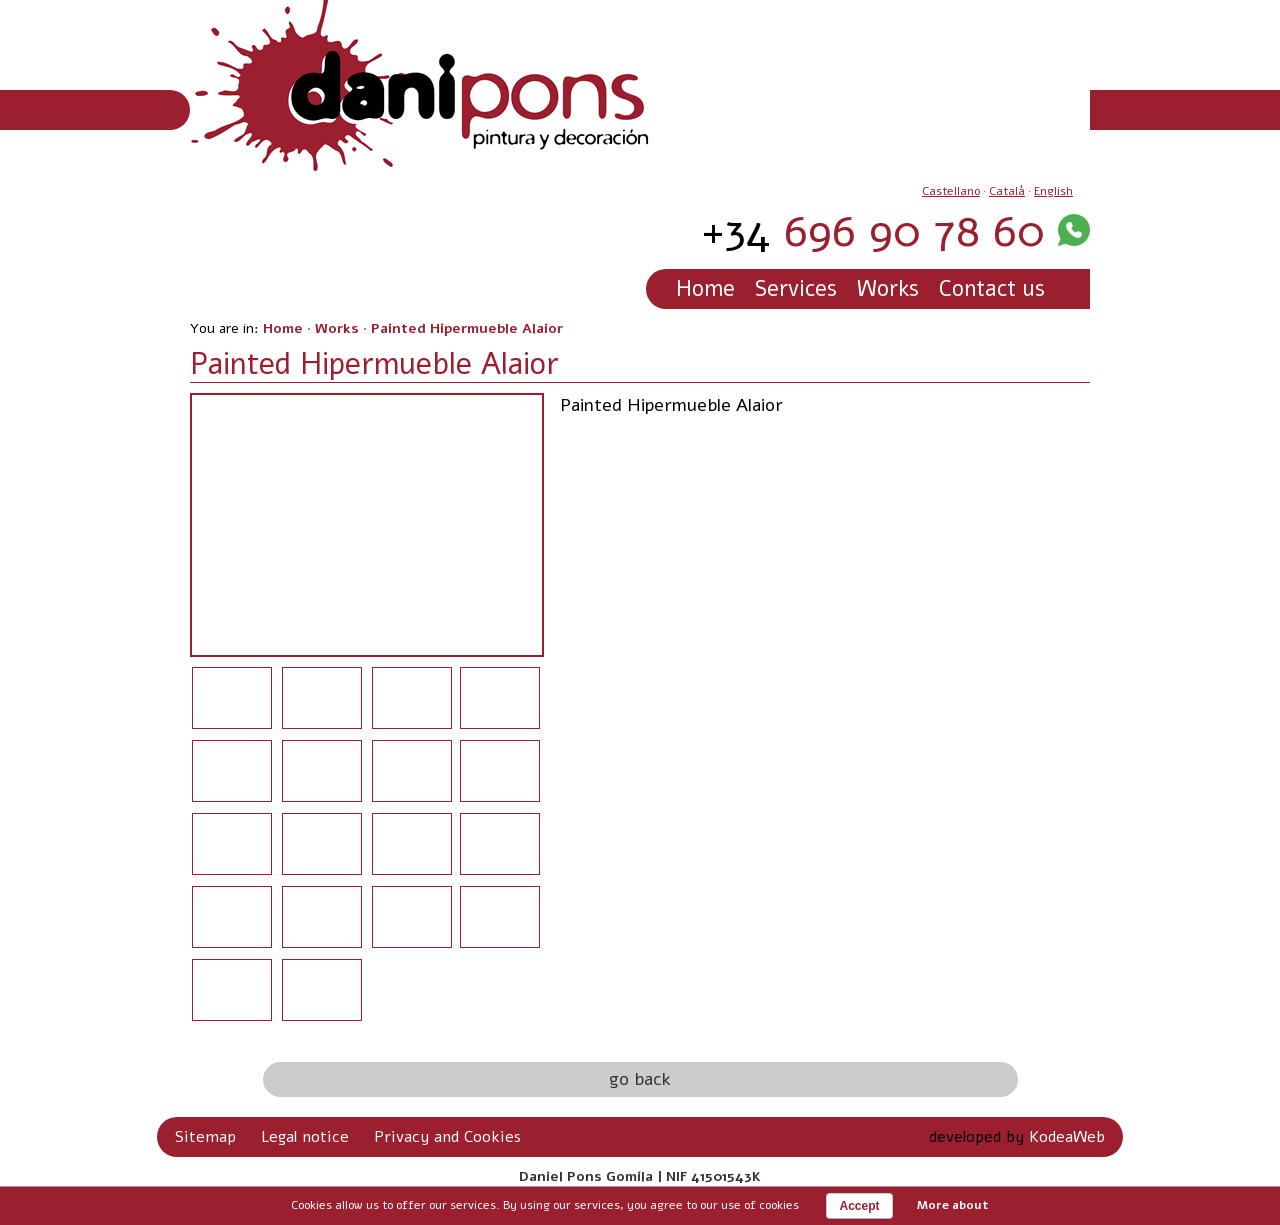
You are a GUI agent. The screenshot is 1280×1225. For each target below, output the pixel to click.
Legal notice (305, 1137)
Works (888, 289)
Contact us (992, 289)
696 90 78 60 (873, 231)
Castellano (951, 191)
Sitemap (205, 1137)
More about (953, 1205)
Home (705, 289)
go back (640, 1079)
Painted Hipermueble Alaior (467, 328)
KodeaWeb (1067, 1137)
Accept (859, 1206)
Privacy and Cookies (447, 1137)
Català (1007, 191)
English (1053, 191)
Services (796, 289)
